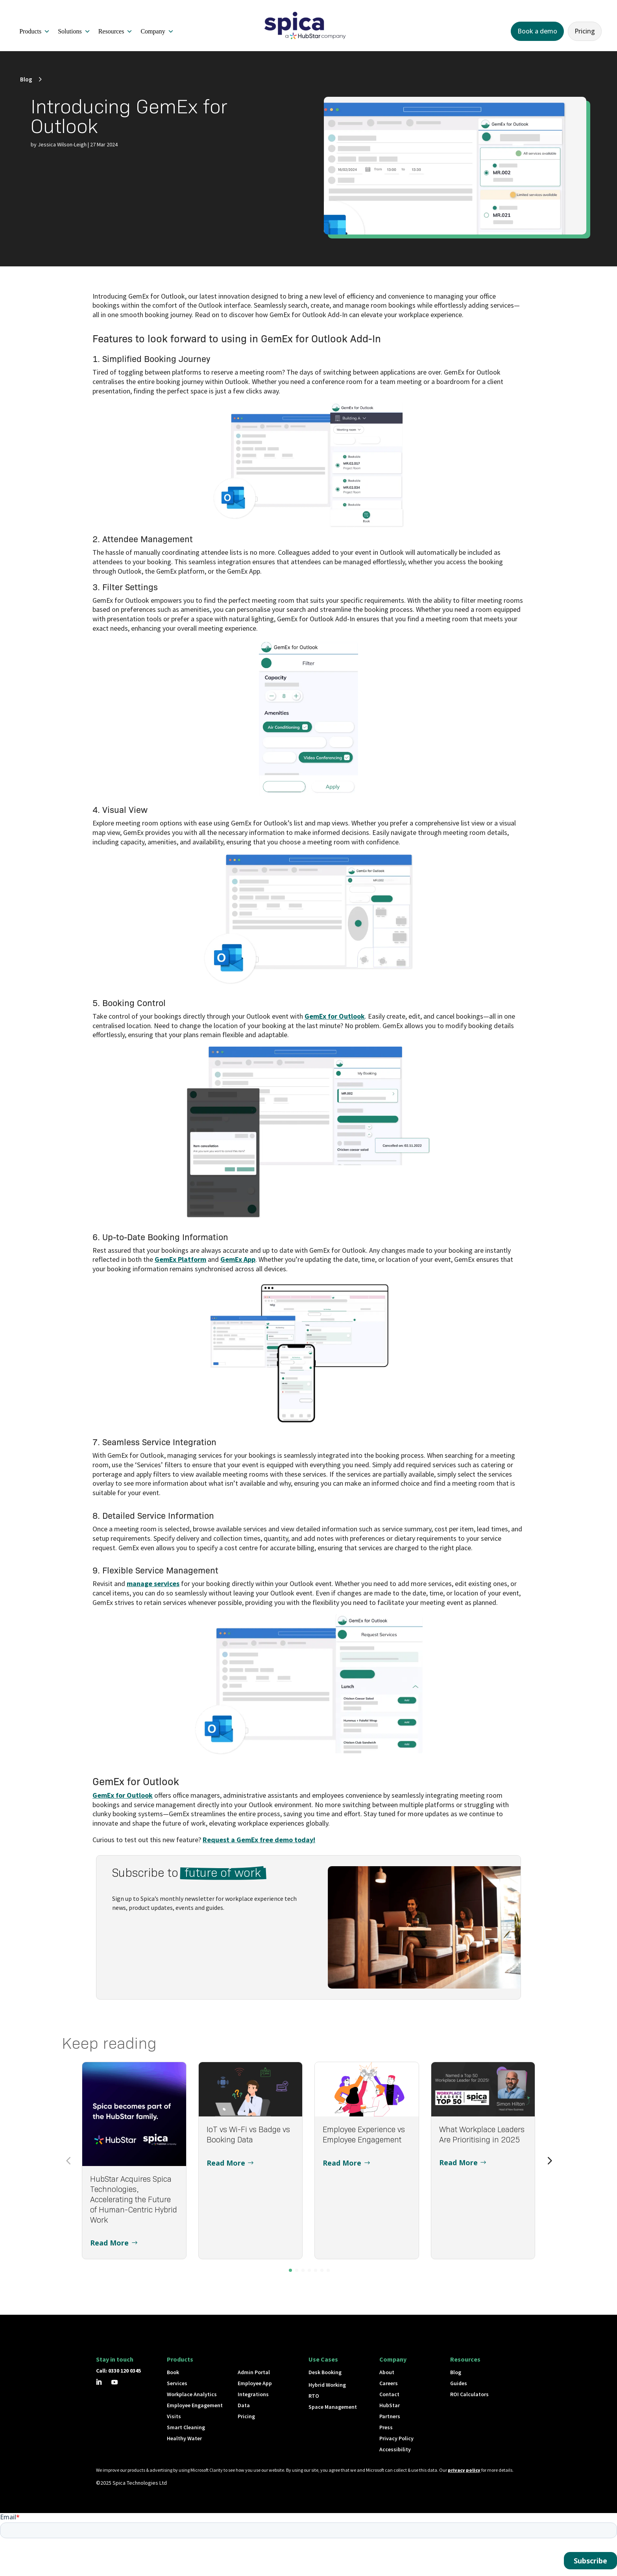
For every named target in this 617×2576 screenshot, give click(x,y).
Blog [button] (26, 79)
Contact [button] (389, 2394)
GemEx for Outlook (335, 1016)
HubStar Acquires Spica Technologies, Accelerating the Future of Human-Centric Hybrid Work (133, 2199)
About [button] (386, 2372)
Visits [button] (174, 2416)
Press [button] (386, 2427)
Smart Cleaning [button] (186, 2427)
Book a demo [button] (537, 31)
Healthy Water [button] (184, 2438)
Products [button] (34, 31)
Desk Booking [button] (325, 2372)
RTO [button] (313, 2395)
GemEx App (237, 1259)
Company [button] (157, 31)
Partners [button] (389, 2416)
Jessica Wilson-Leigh (62, 144)
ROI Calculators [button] (469, 2394)
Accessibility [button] (395, 2449)
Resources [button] (115, 31)
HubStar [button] (389, 2405)
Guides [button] (458, 2383)
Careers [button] (388, 2383)
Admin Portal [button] (254, 2372)
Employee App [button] (255, 2383)
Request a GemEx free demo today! (259, 1839)
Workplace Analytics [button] (192, 2394)
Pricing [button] (585, 31)
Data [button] (244, 2405)
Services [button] (177, 2383)
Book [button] (173, 2372)
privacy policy (464, 2470)
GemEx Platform (180, 1259)
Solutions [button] (74, 31)
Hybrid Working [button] (327, 2384)
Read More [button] (109, 2242)
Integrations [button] (253, 2394)
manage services (153, 1583)
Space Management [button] (332, 2406)
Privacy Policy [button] (396, 2438)
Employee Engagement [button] (195, 2405)
